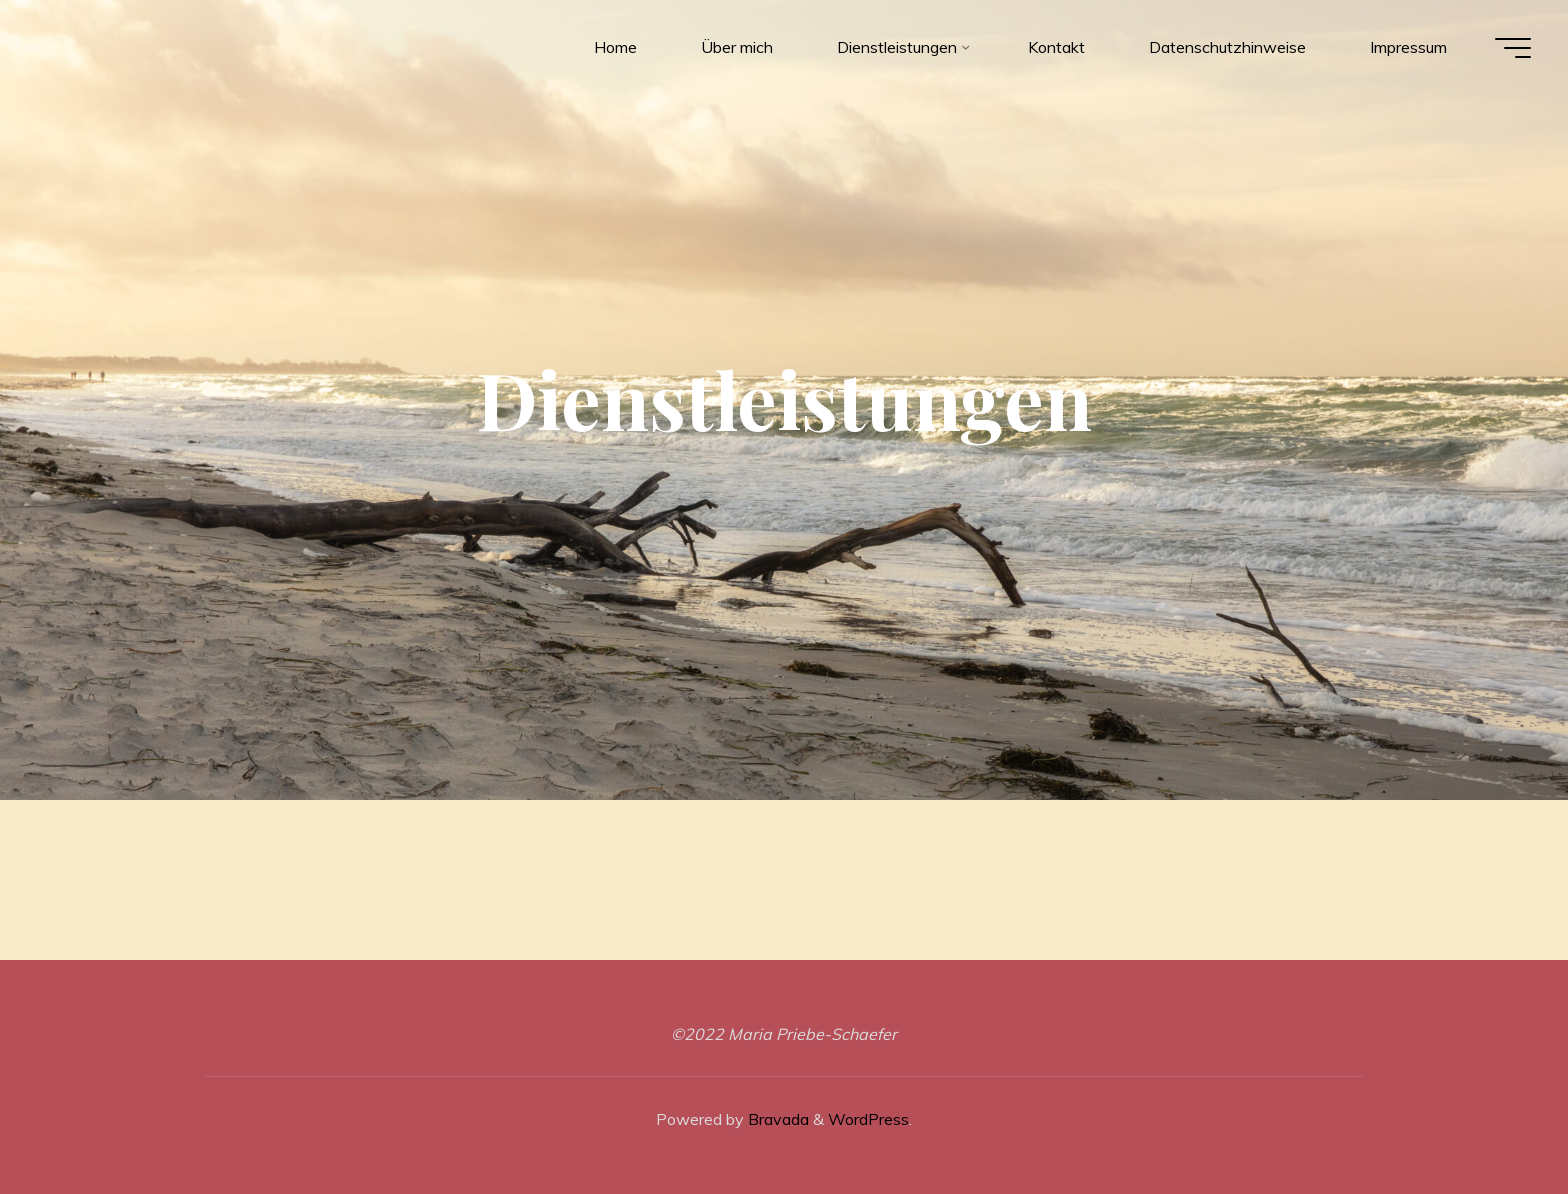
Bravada (776, 1119)
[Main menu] (1510, 48)
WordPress (868, 1119)
